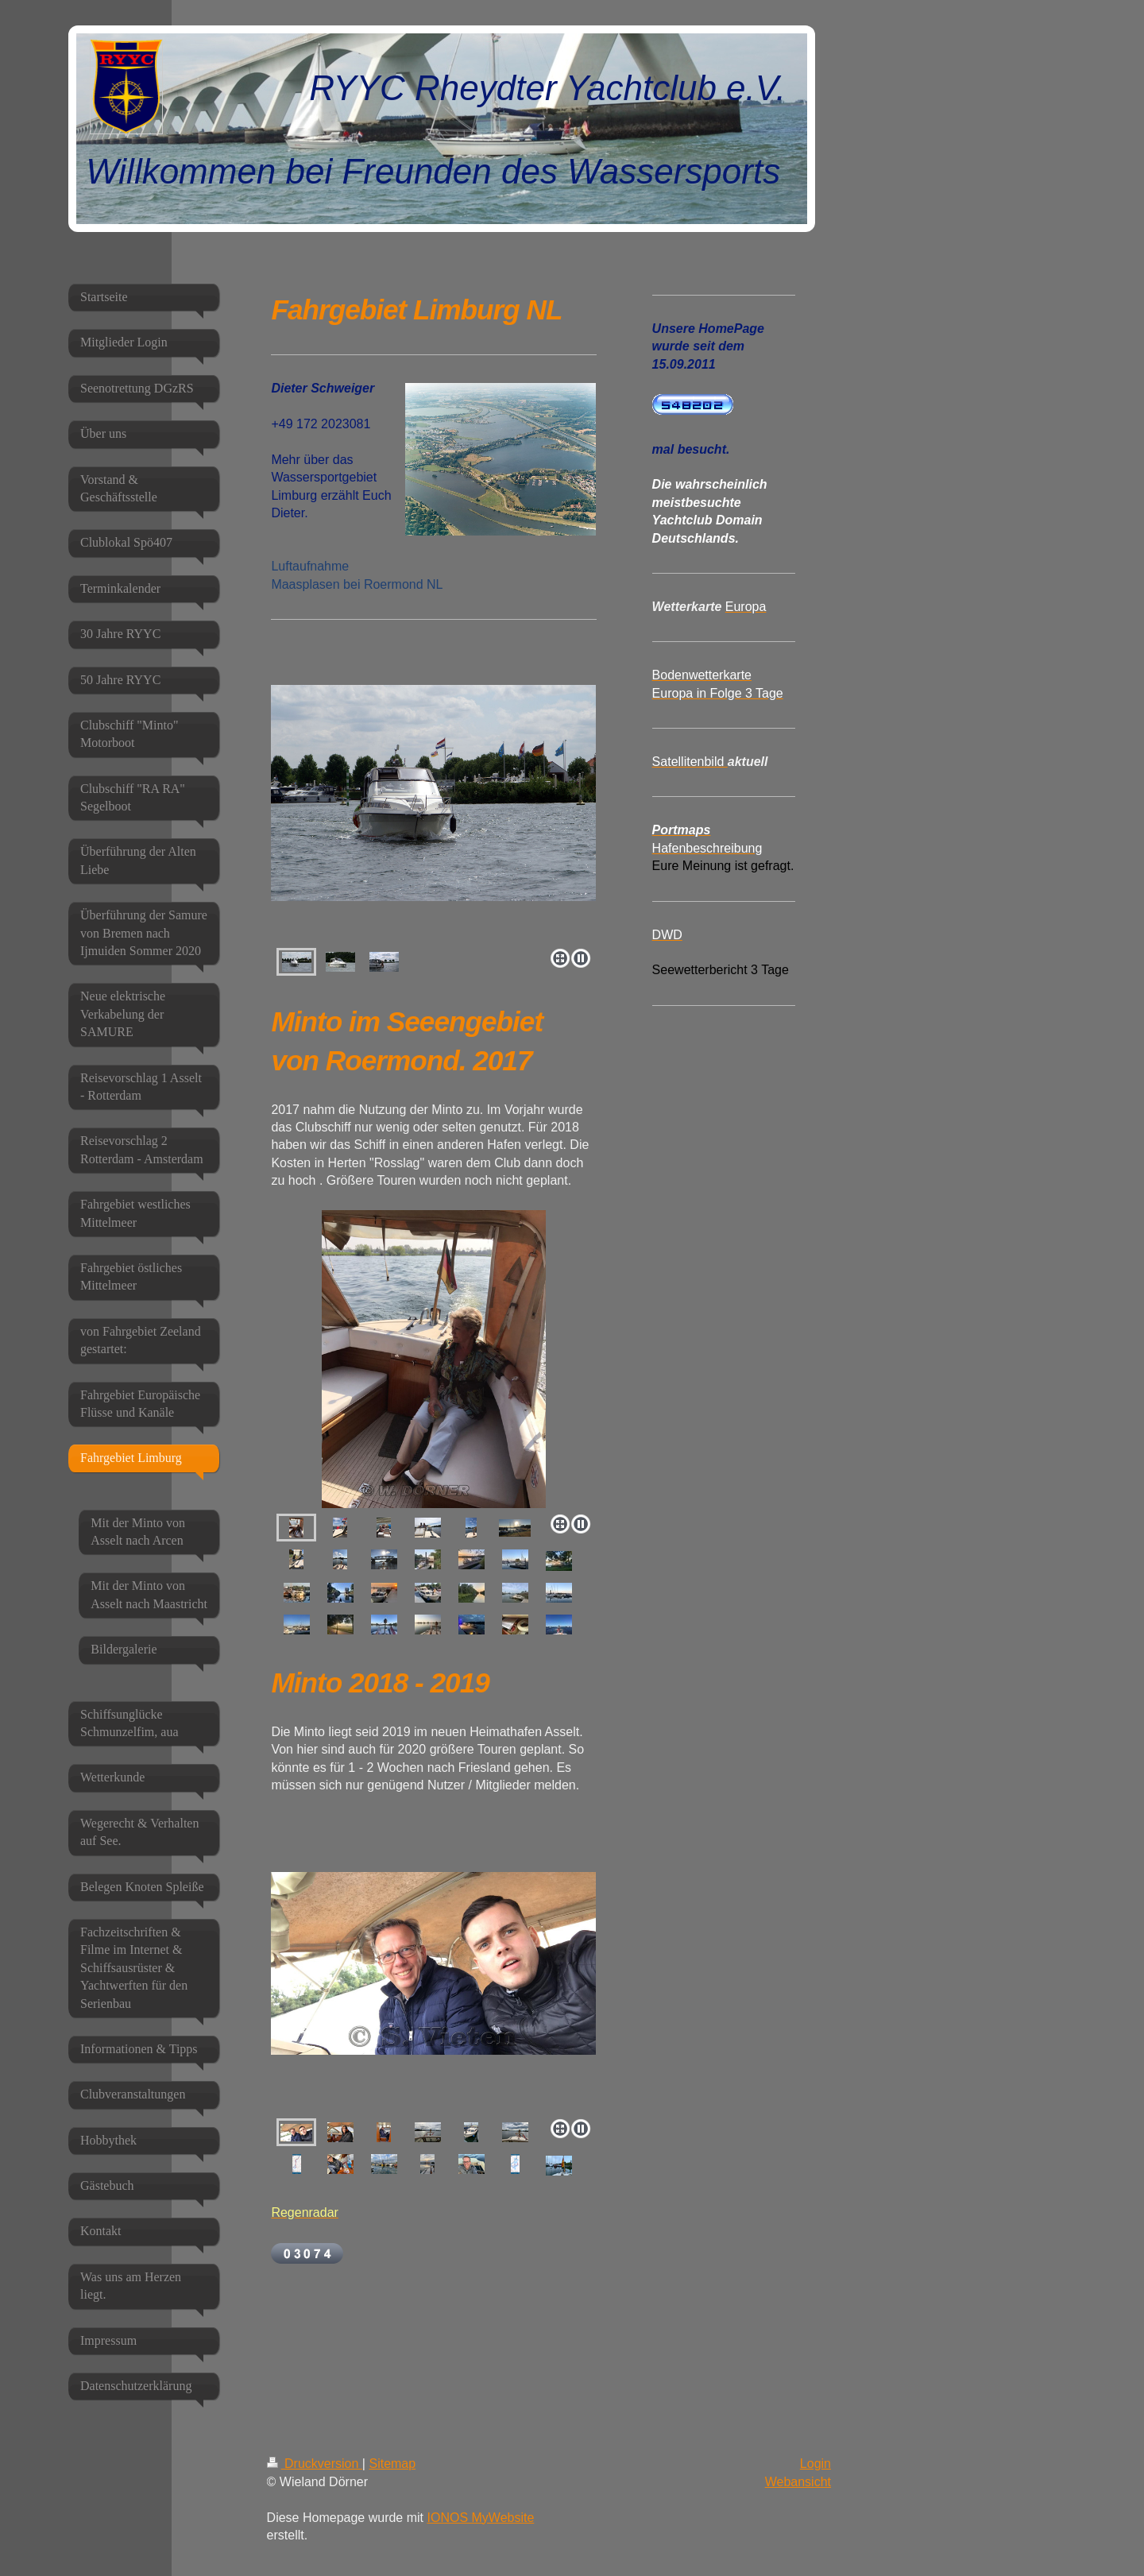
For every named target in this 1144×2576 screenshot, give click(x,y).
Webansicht (798, 2482)
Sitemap (392, 2463)
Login (815, 2463)
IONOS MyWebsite (480, 2517)
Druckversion (314, 2463)
